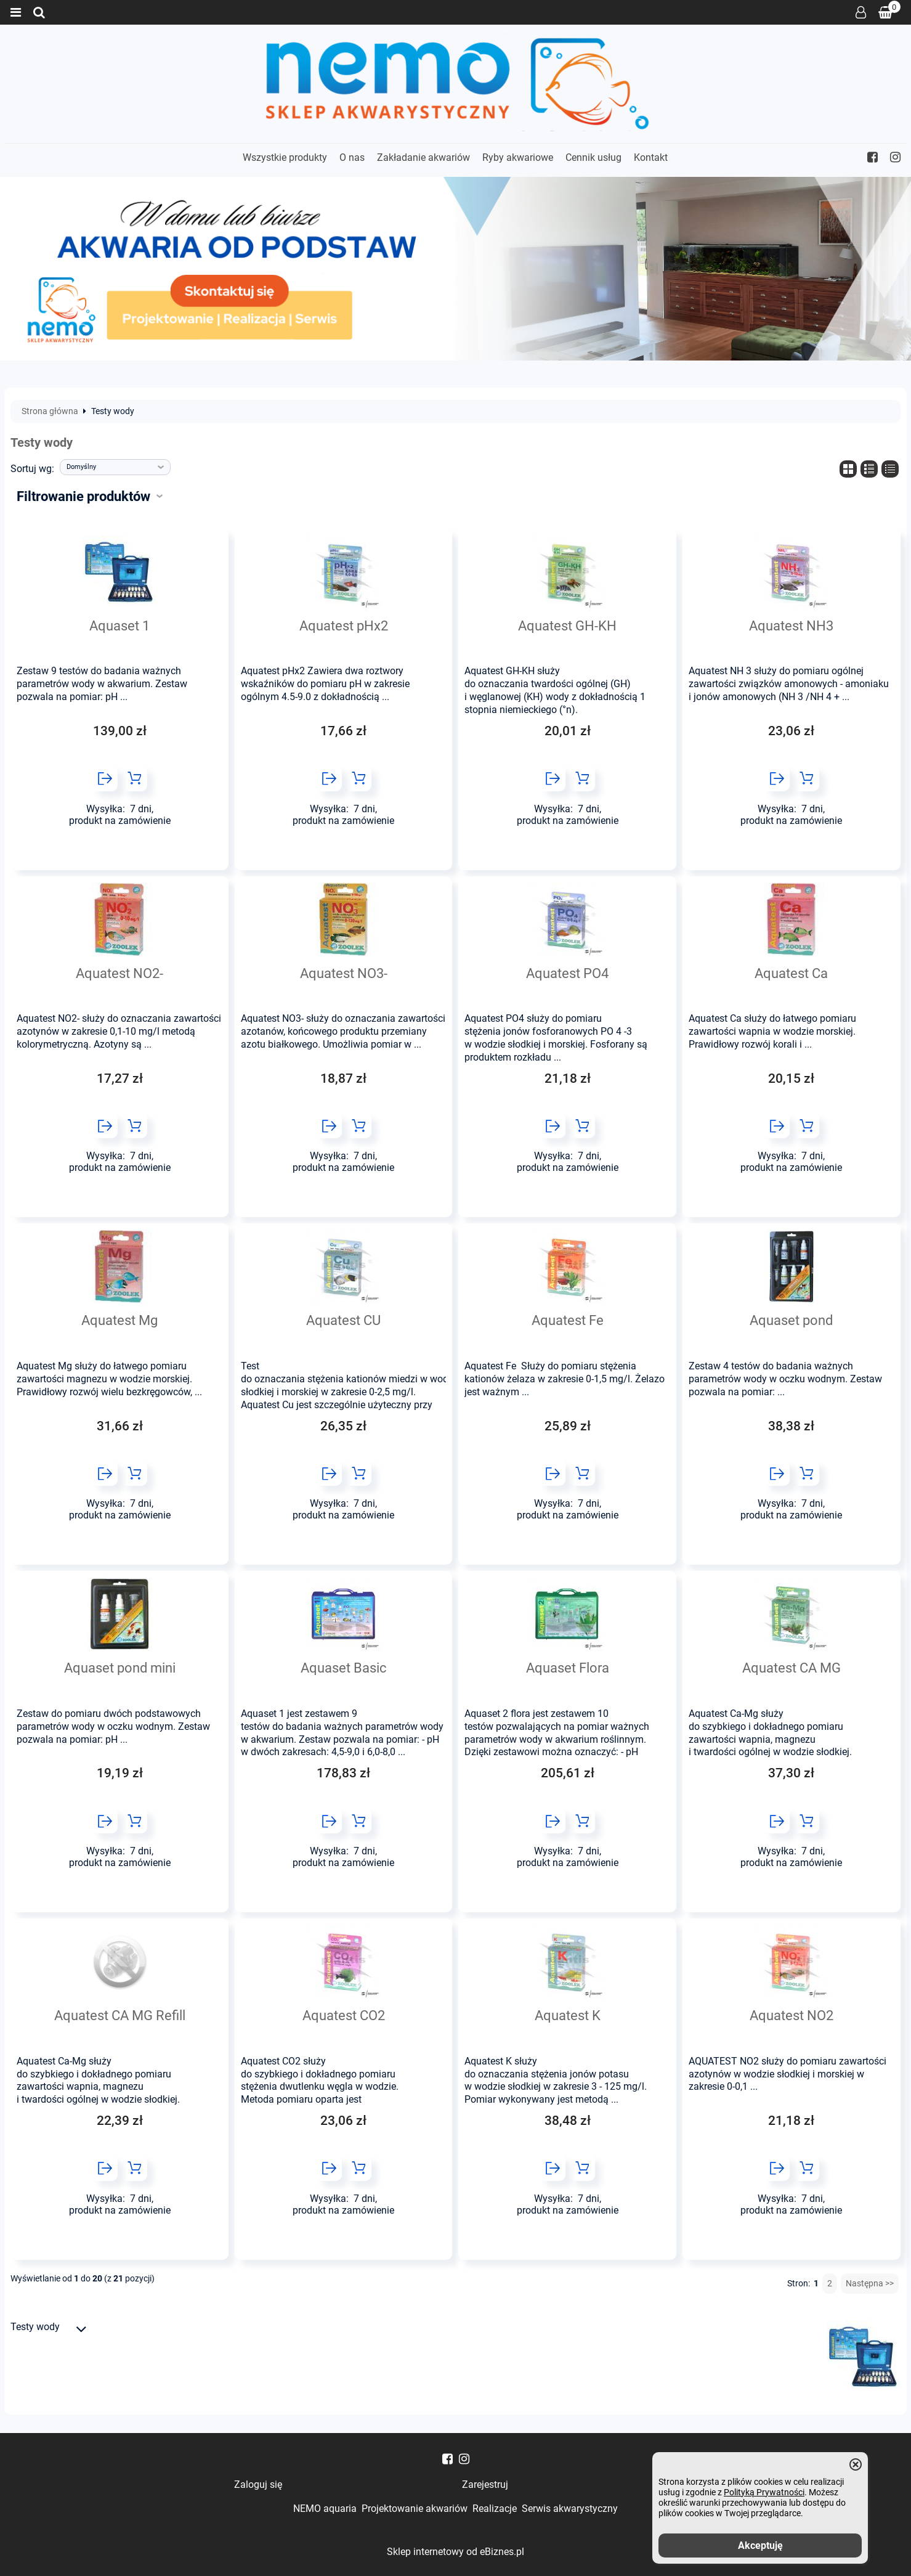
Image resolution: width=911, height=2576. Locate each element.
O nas (352, 157)
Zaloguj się (860, 12)
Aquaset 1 (119, 626)
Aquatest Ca (791, 973)
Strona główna (50, 411)
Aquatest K (568, 2015)
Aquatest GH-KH (567, 626)
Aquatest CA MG (791, 1668)
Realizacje (494, 2508)
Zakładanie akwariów (423, 157)
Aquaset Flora (567, 1668)
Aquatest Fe (568, 1320)
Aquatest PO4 (567, 973)
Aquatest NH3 (791, 626)
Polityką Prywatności (764, 2492)
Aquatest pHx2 (343, 626)
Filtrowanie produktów (83, 496)
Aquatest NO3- (343, 973)
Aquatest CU (343, 1320)
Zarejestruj (485, 2484)
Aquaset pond (791, 1320)
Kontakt (651, 157)
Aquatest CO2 (343, 2015)
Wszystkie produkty (285, 157)
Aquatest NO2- (119, 973)
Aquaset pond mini (120, 1668)
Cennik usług (593, 157)
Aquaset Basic (344, 1668)
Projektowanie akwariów (415, 2508)
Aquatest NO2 (791, 2015)
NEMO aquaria (325, 2508)
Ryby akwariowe (517, 157)
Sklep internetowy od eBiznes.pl (455, 2552)
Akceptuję (760, 2545)
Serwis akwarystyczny (570, 2508)
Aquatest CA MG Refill (119, 2015)
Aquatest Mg (119, 1320)
